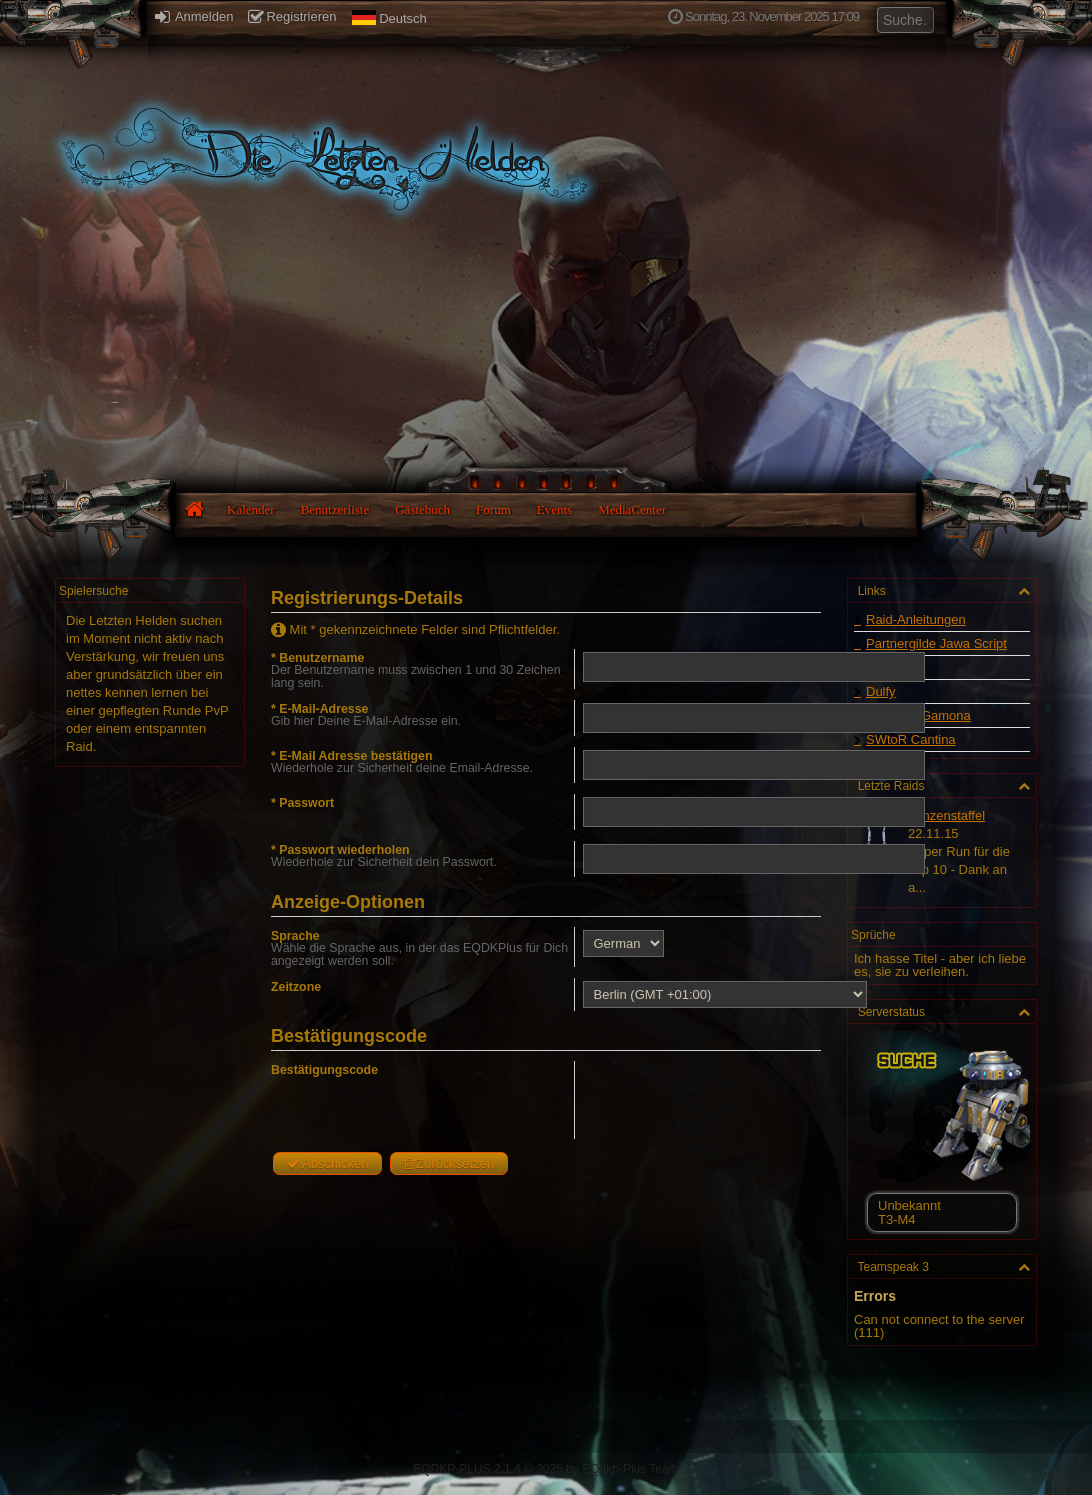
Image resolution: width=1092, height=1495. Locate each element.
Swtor (882, 667)
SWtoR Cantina (911, 739)
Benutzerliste (335, 509)
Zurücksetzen (449, 1163)
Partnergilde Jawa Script (936, 643)
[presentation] (732, 1100)
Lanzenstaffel (946, 815)
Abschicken (327, 1163)
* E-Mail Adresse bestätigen (351, 756)
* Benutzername (317, 658)
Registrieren (292, 16)
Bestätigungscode (324, 1070)
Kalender (251, 509)
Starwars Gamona (918, 715)
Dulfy (881, 691)
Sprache (295, 936)
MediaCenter (632, 509)
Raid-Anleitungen (916, 619)
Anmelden (194, 16)
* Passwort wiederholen (340, 850)
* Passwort (302, 803)
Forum (493, 509)
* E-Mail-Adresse (319, 709)
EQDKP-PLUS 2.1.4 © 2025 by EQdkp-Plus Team (545, 1469)
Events (554, 509)
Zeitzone (296, 987)
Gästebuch (422, 509)
